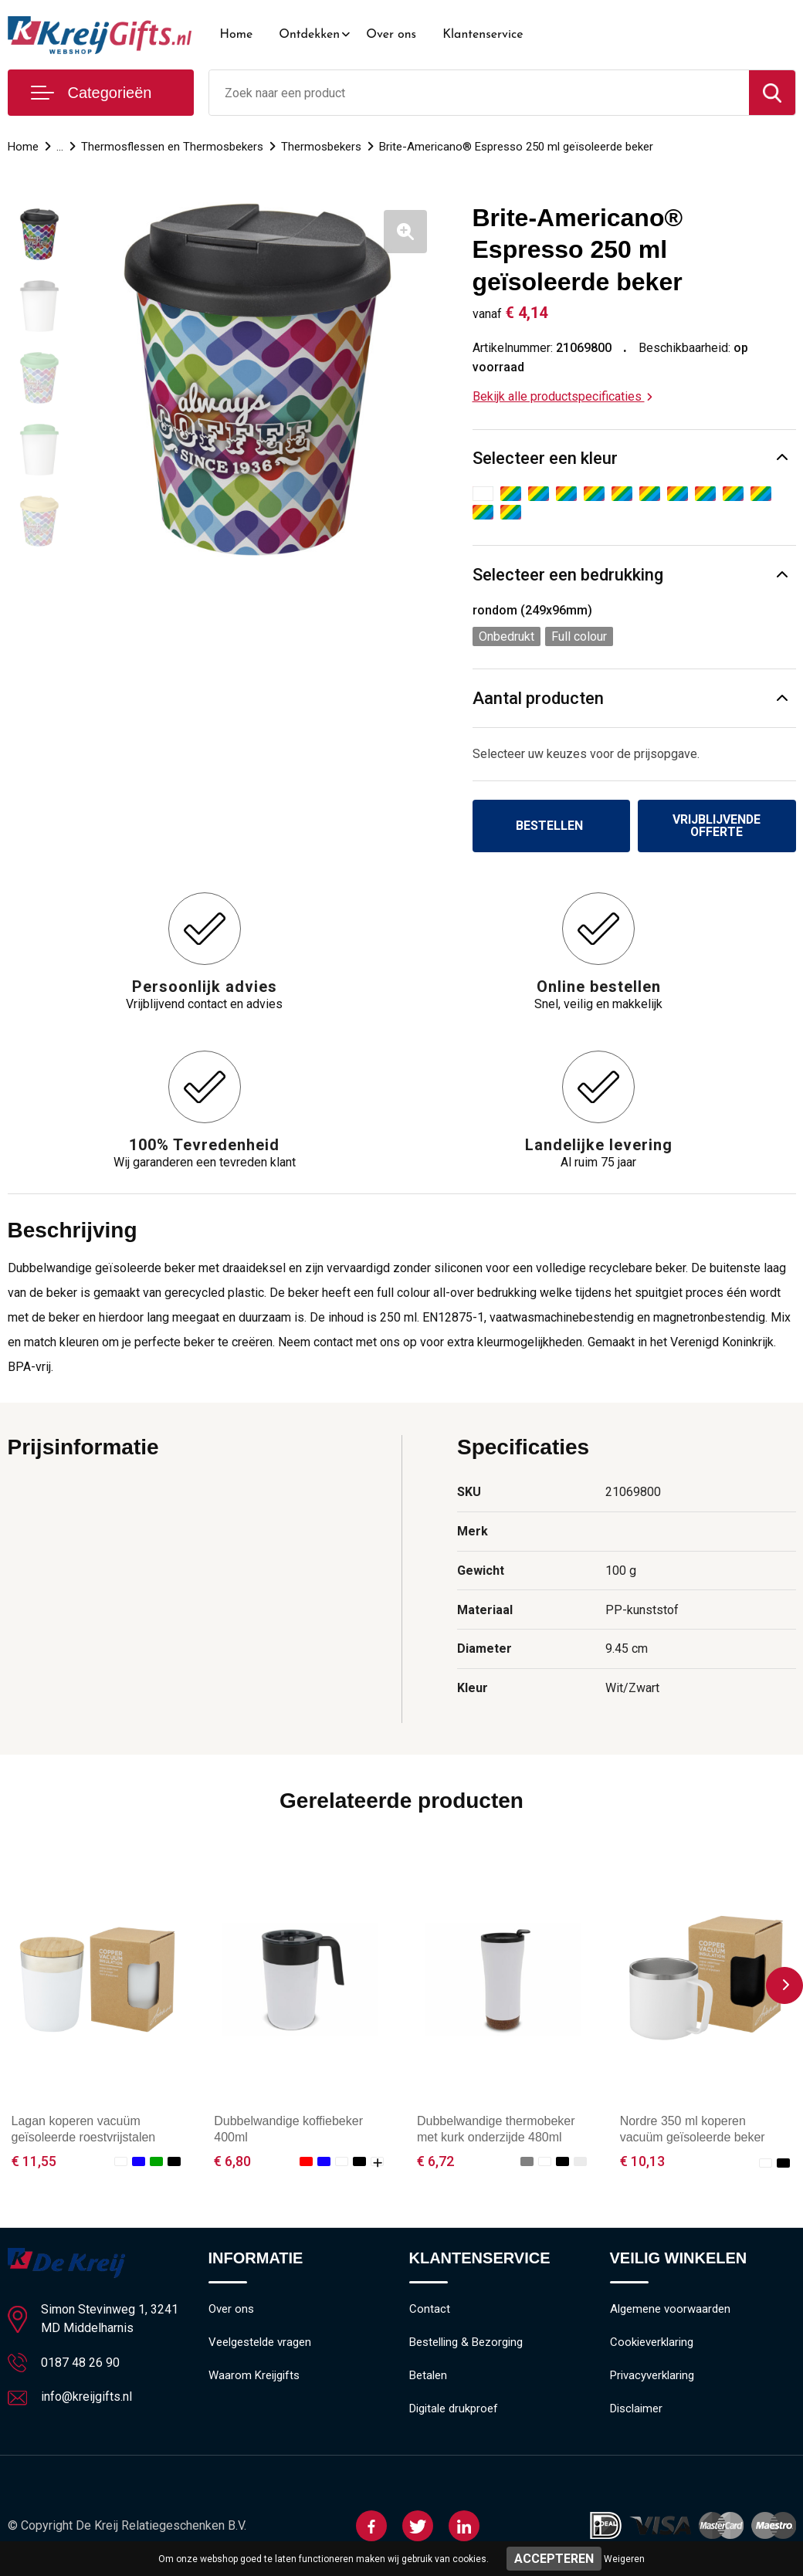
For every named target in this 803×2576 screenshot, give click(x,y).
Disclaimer (636, 2409)
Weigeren (624, 2559)
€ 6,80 (232, 2161)
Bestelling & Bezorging (466, 2343)
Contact (429, 2310)
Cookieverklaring (651, 2343)
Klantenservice (482, 35)
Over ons (391, 35)
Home (236, 35)
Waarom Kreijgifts (254, 2376)
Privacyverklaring (652, 2376)
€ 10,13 (642, 2161)
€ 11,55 (34, 2161)
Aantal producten (538, 698)
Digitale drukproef (453, 2409)
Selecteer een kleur (545, 458)
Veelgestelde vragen (259, 2343)
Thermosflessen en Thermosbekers (172, 147)
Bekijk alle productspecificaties (562, 396)
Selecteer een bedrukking (568, 574)
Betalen (428, 2376)
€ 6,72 (435, 2161)
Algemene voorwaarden (670, 2310)
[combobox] (479, 92)
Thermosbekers (321, 147)
